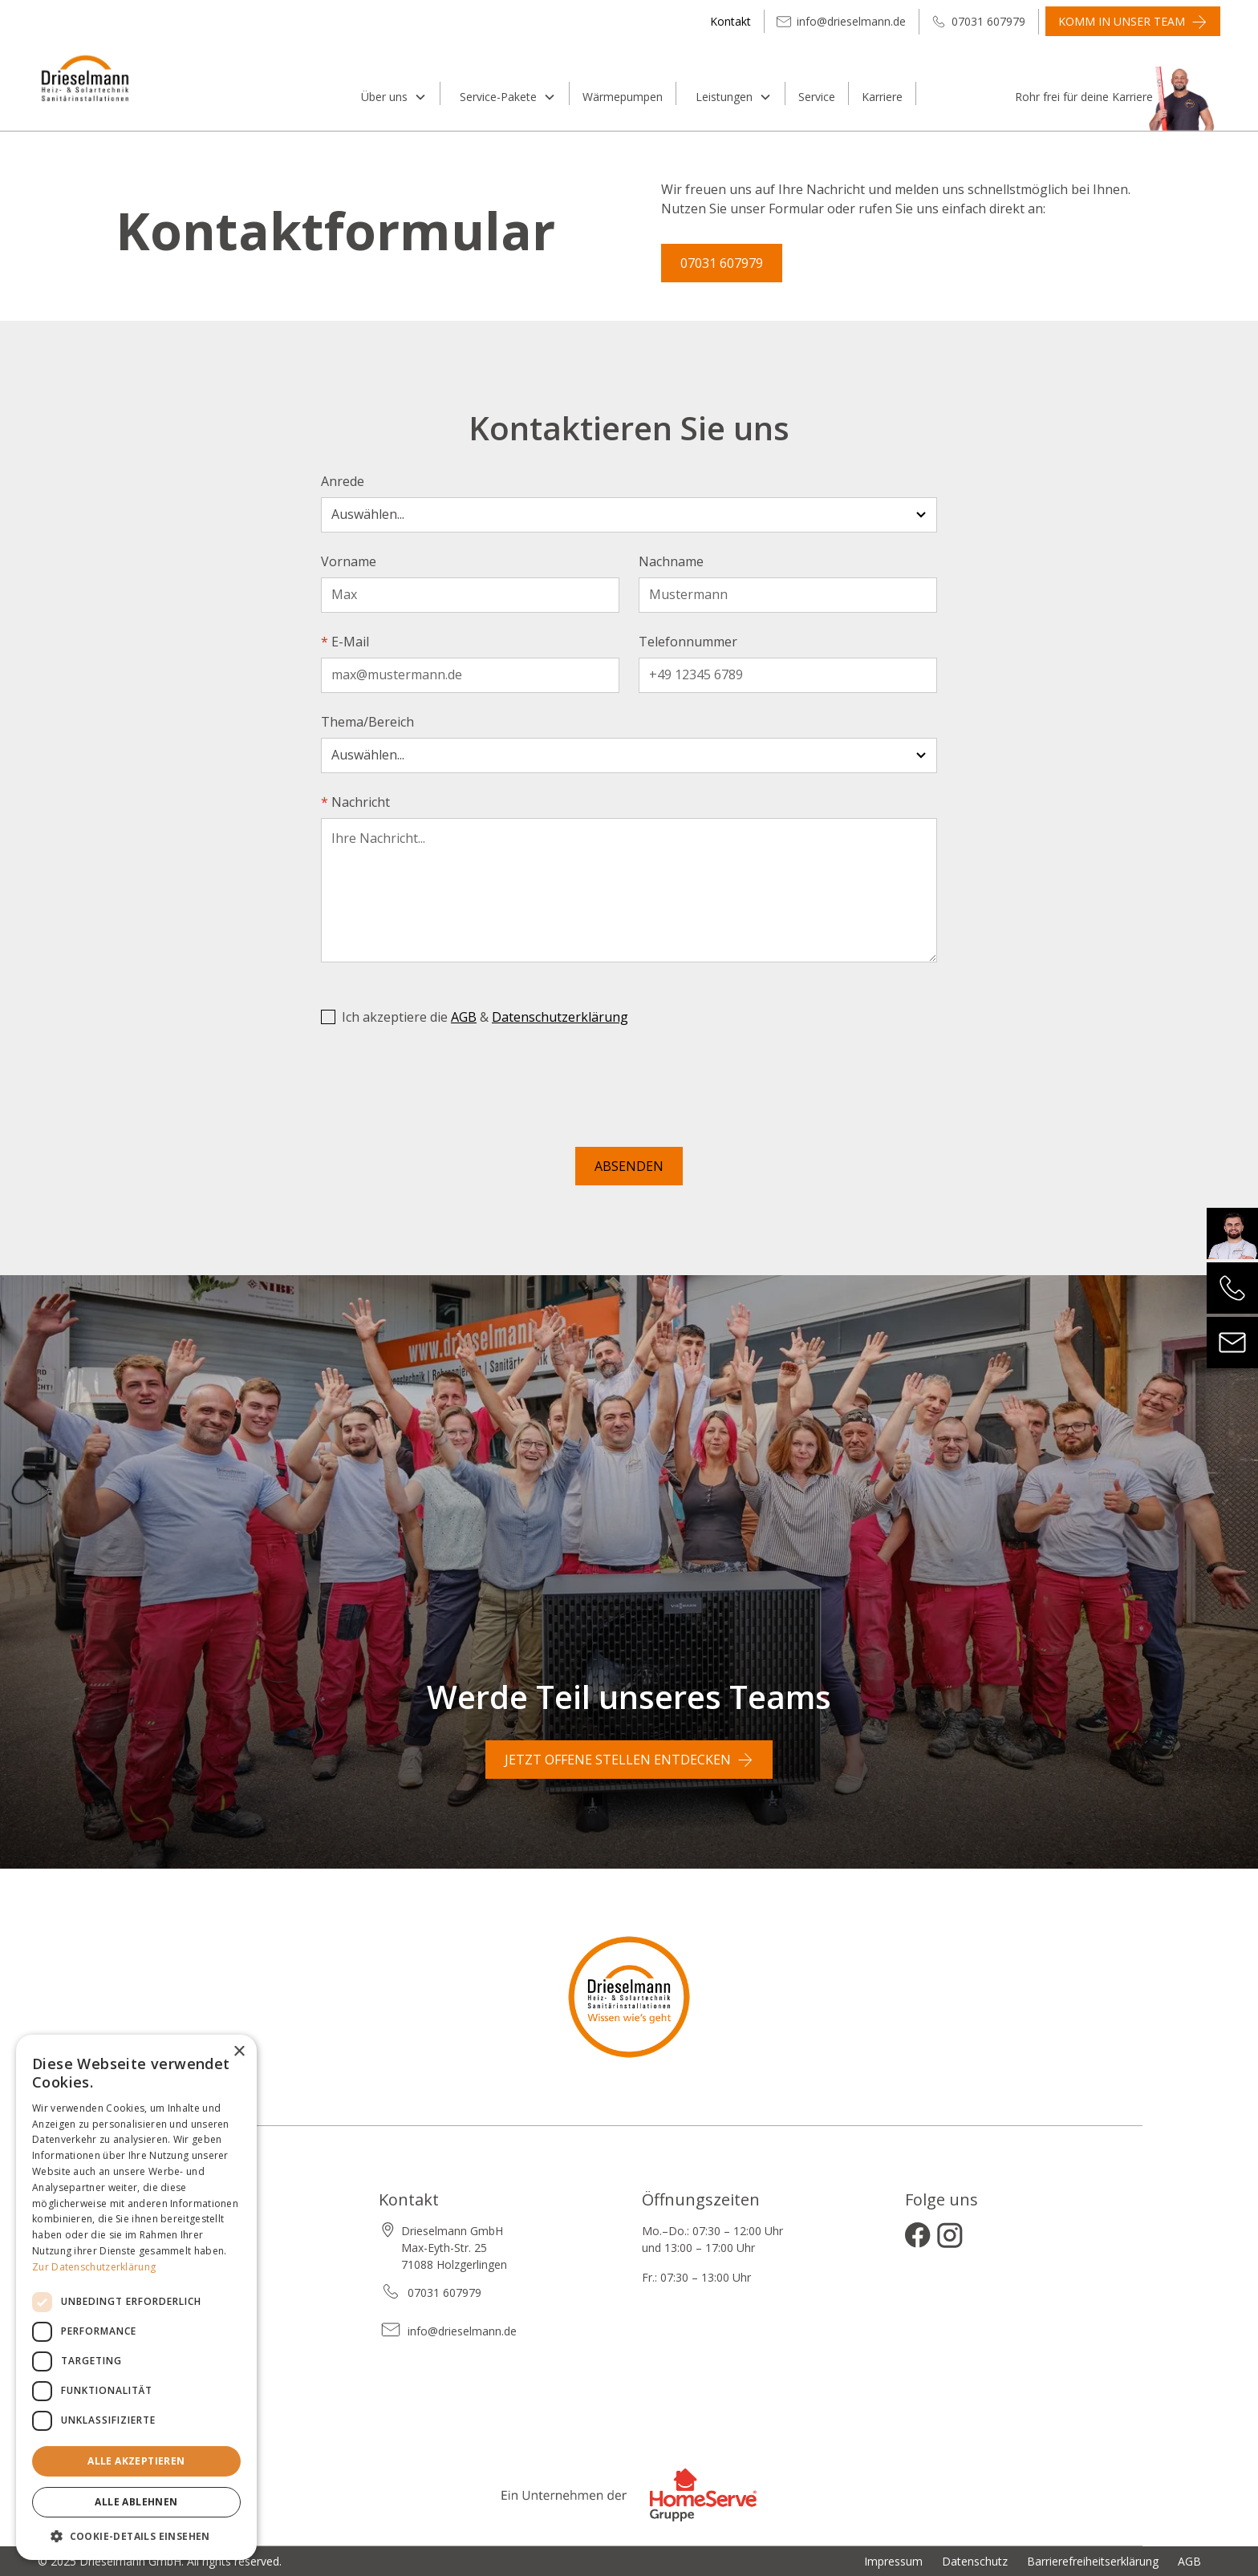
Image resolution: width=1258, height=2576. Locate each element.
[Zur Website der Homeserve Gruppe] (629, 2502)
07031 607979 (721, 263)
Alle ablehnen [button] (136, 2502)
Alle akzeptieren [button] (136, 2461)
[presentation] (443, 1090)
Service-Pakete (498, 96)
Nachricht (355, 802)
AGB (464, 1017)
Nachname (671, 561)
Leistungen (724, 96)
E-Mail (345, 641)
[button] (391, 93)
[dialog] (136, 2297)
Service (816, 96)
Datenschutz (975, 2561)
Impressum (893, 2561)
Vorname (348, 561)
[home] (184, 91)
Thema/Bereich (367, 722)
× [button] (239, 2052)
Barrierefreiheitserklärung (1093, 2561)
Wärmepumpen (622, 96)
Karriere (882, 96)
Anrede (342, 481)
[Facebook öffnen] (918, 2235)
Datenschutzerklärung (560, 1017)
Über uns (384, 96)
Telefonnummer (688, 641)
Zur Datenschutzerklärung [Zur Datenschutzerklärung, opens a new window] (94, 2267)
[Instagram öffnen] (950, 2235)
